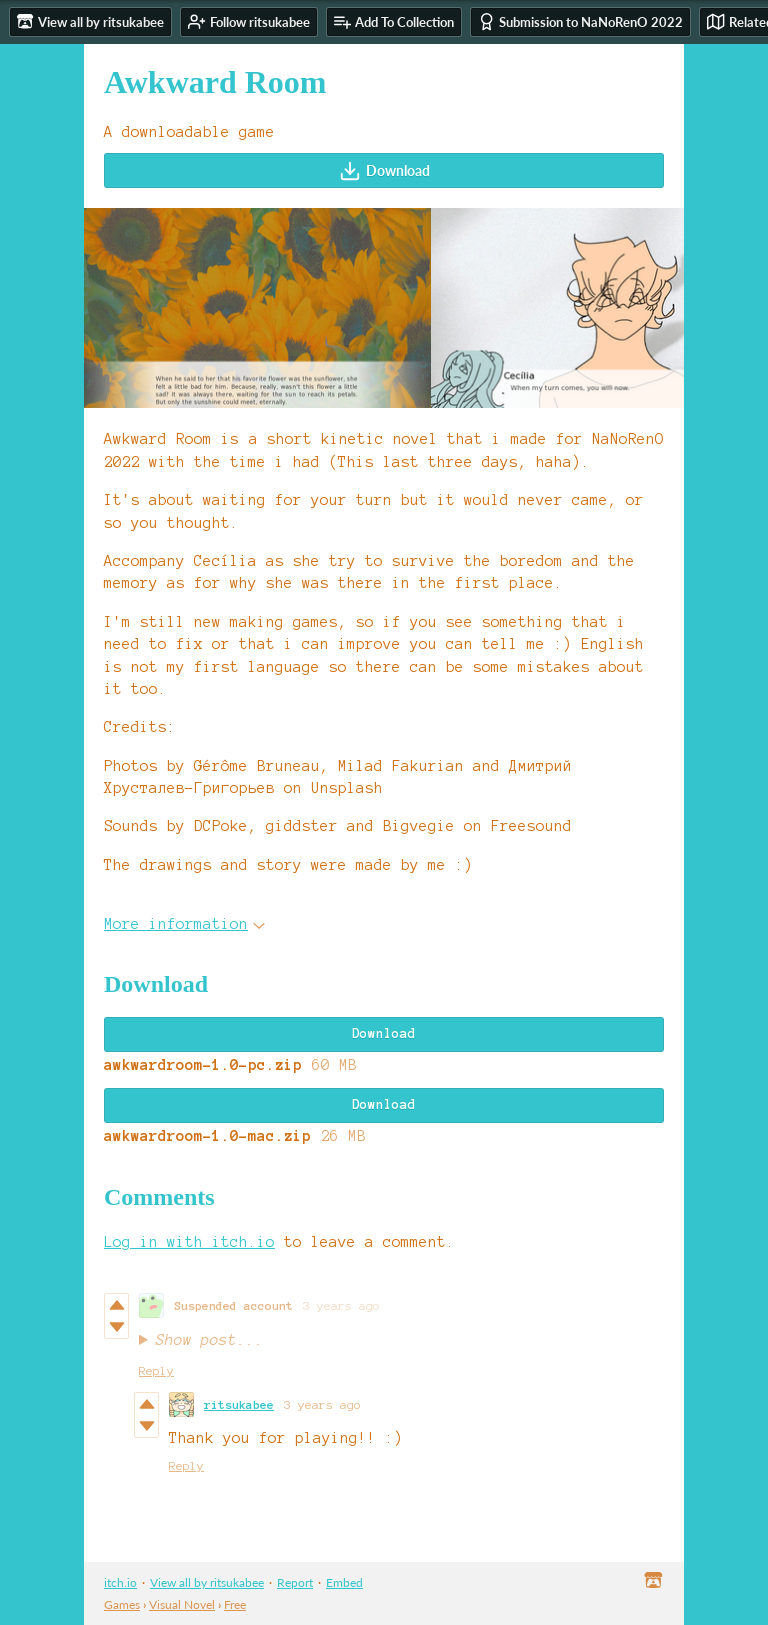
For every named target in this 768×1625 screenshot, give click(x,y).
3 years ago (341, 1305)
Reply (156, 1370)
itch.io (120, 1582)
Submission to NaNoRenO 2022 (580, 21)
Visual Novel (182, 1604)
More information (184, 924)
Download (384, 171)
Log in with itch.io (189, 1242)
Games (122, 1604)
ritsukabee (239, 1404)
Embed (344, 1582)
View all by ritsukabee (207, 1582)
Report (295, 1582)
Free (235, 1604)
